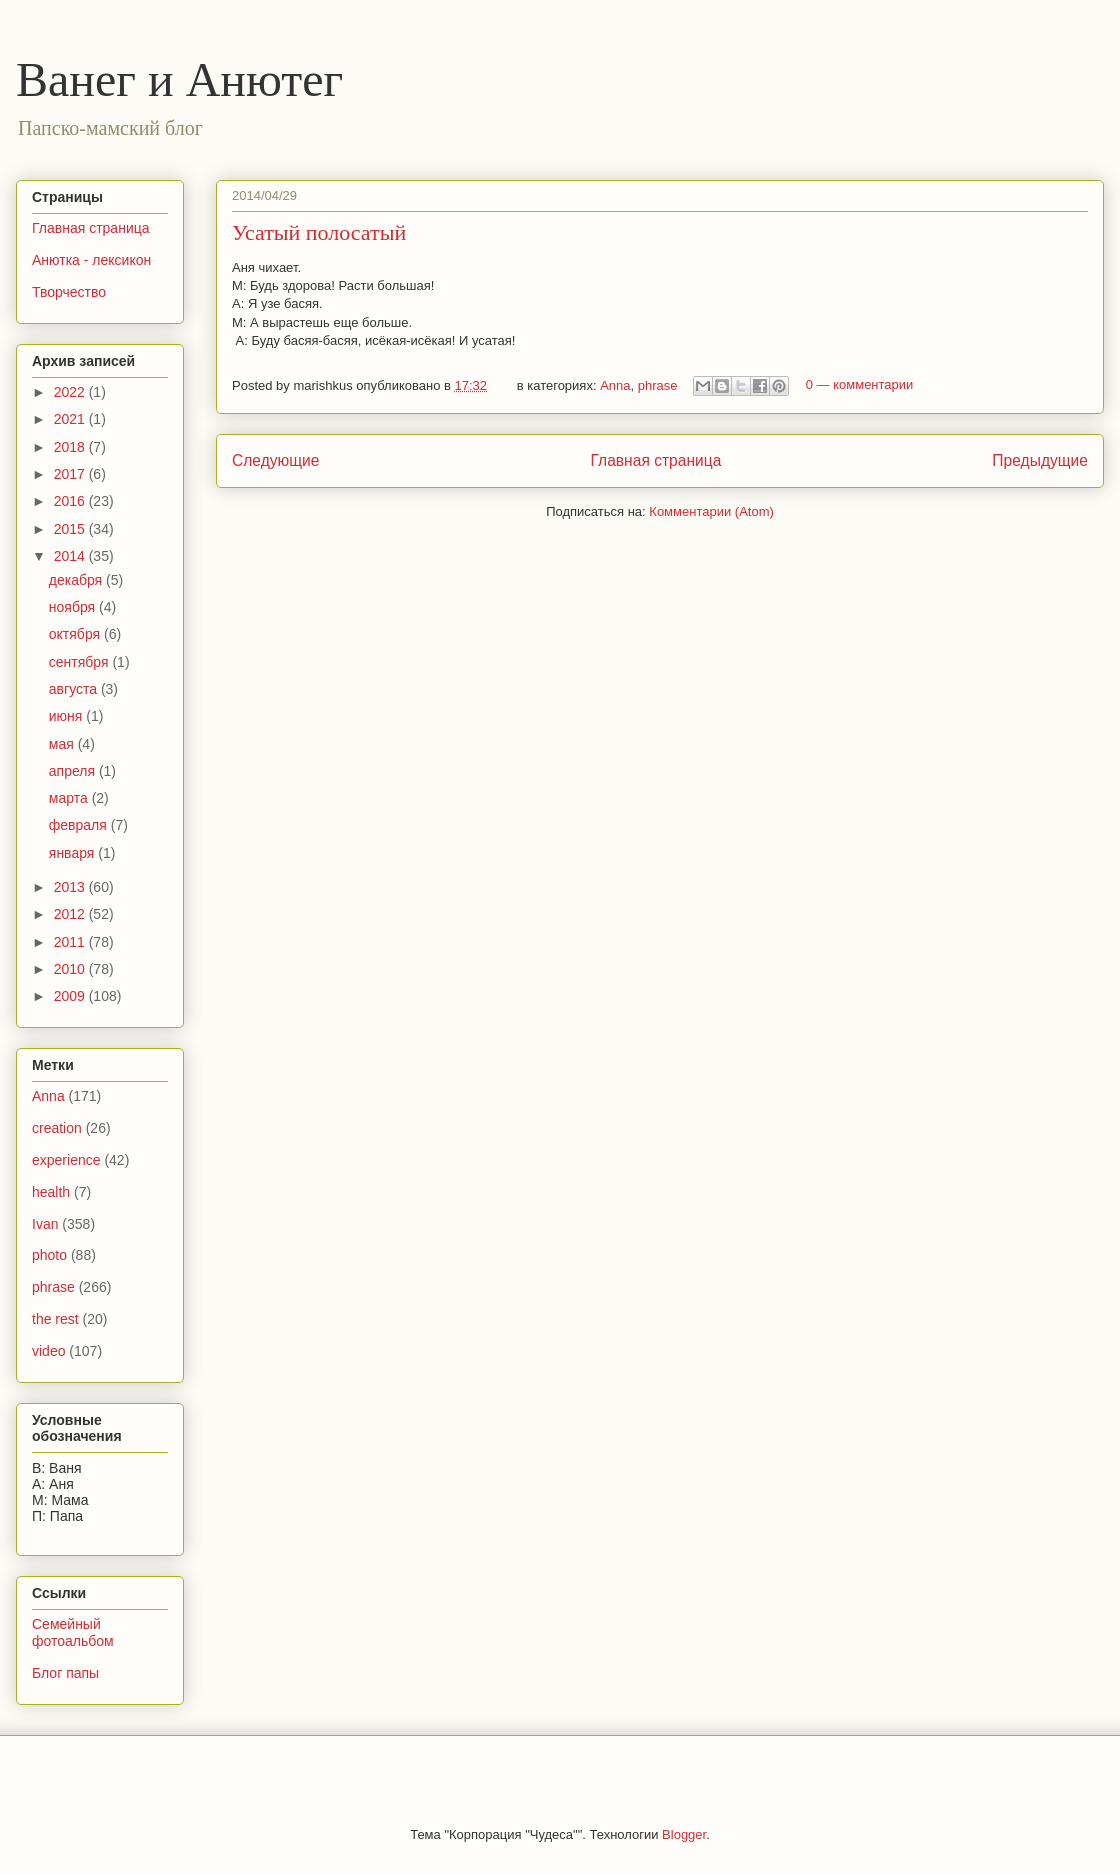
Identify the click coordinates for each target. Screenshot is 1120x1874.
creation (57, 1128)
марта (70, 798)
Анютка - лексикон (91, 260)
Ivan (45, 1224)
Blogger (684, 1834)
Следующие (276, 460)
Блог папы (65, 1673)
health (51, 1192)
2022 (71, 392)
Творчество (69, 292)
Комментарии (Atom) (711, 511)
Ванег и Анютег (179, 79)
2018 (71, 447)
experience (66, 1160)
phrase (658, 385)
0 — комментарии (860, 385)
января (73, 853)
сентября (81, 662)
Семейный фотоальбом (73, 1632)
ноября (74, 607)
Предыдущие (1040, 460)
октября (76, 634)
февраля (80, 825)
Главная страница (655, 460)
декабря (77, 580)
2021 (71, 419)
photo (49, 1255)
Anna (615, 385)
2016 (71, 501)
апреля (74, 771)
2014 (71, 556)
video (48, 1351)
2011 (71, 942)
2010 (71, 969)
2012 (71, 914)
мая (63, 744)
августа (75, 689)
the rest (55, 1319)
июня (68, 716)
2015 (71, 529)
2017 (71, 474)
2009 (71, 996)
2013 (71, 887)
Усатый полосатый (319, 232)
